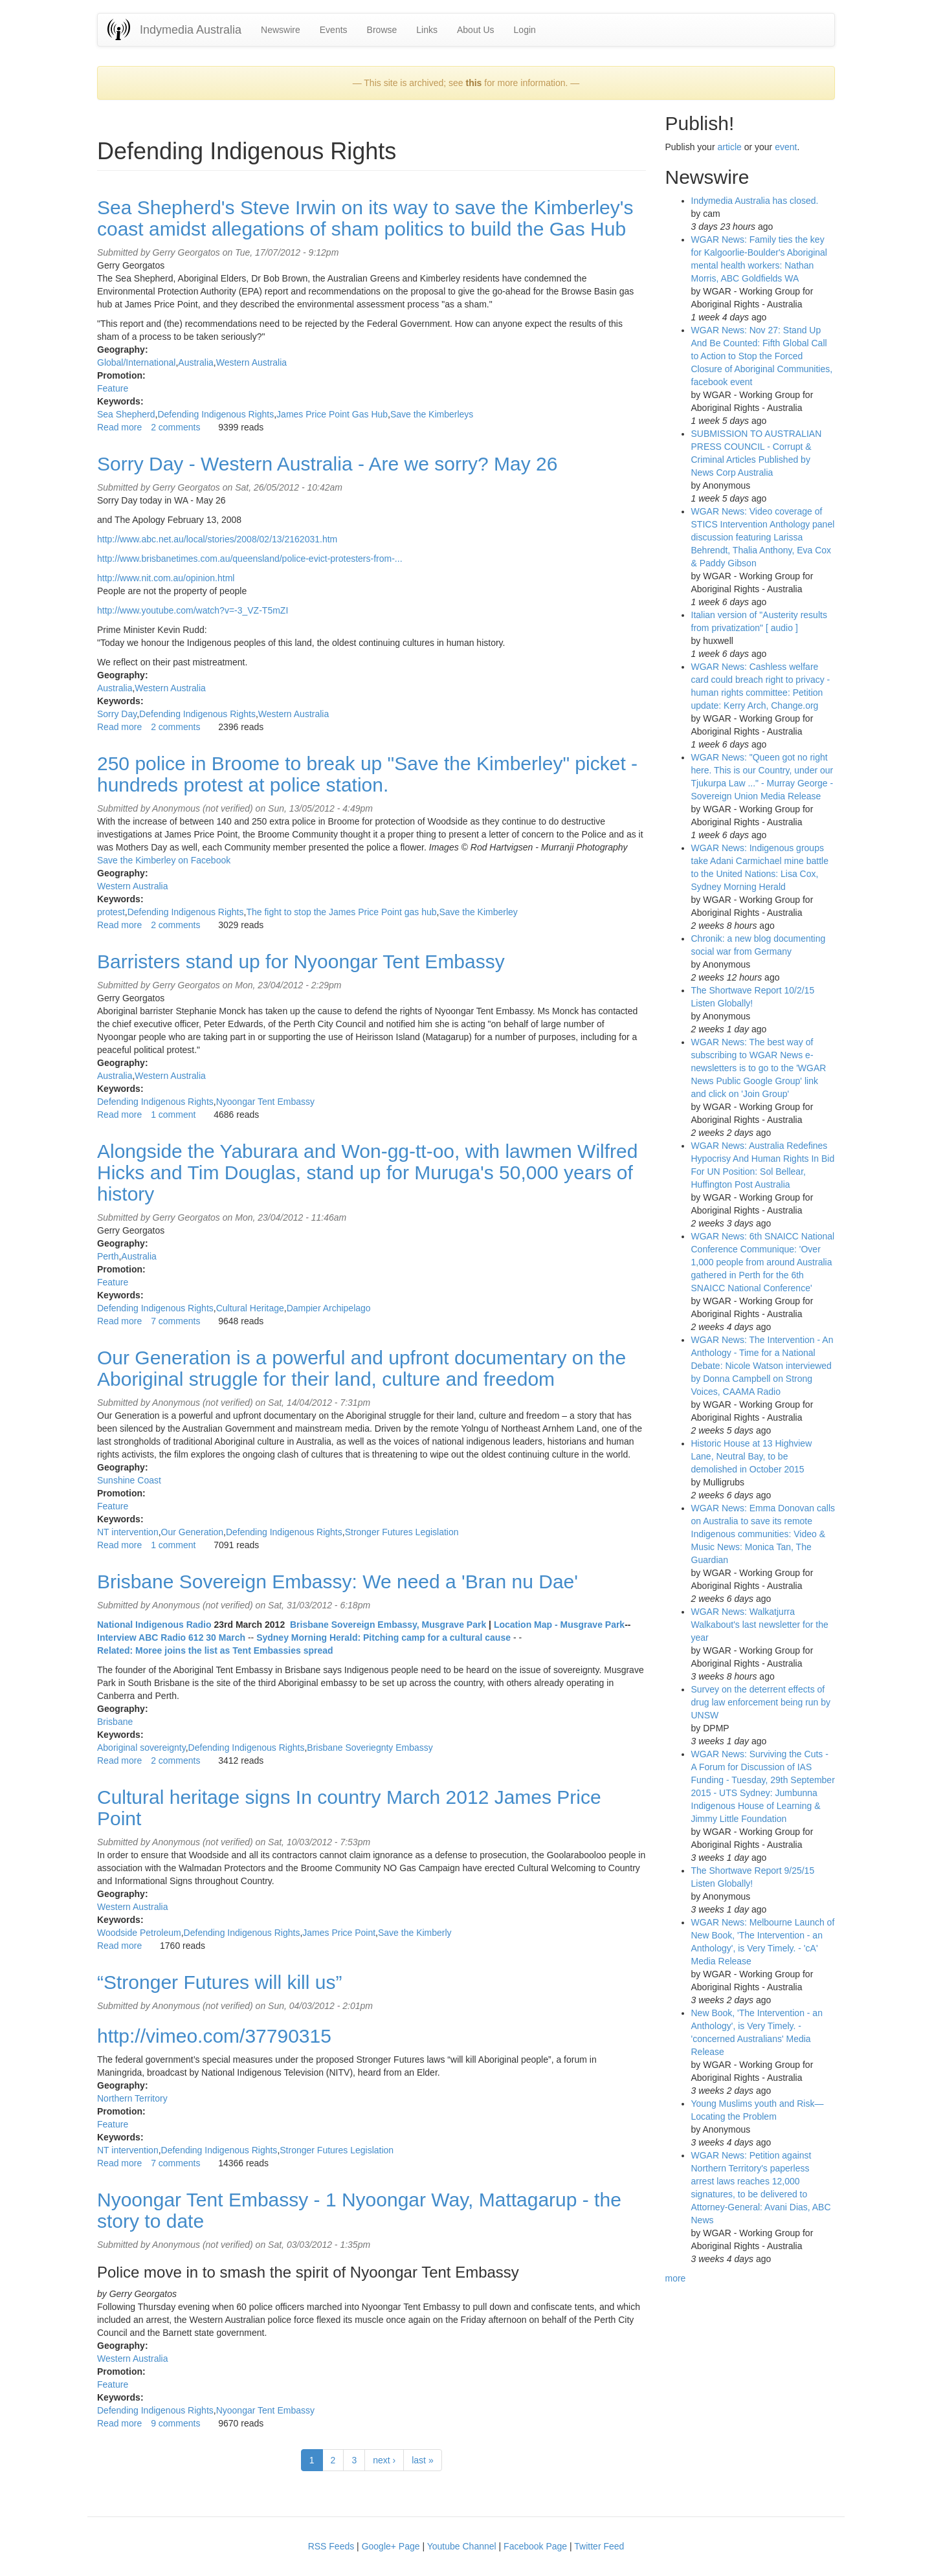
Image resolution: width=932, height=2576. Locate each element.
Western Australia (251, 362)
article (729, 147)
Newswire (280, 30)
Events (334, 30)
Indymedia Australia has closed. (755, 200)
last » (422, 2460)
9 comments (175, 2423)
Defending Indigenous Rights (215, 414)
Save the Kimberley (478, 912)
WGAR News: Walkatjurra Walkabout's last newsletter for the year (759, 1624)
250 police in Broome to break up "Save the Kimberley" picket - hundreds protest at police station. (367, 774)
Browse (382, 30)
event (786, 147)
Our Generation (192, 1532)
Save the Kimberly (415, 1932)
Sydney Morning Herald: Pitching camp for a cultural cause (383, 1637)
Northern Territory (132, 2098)
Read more (119, 427)
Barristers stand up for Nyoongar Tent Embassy (301, 961)
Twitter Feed (599, 2546)
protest (111, 912)
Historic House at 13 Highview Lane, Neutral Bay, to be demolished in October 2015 (751, 1456)
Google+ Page (391, 2546)
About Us (475, 30)
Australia (195, 362)
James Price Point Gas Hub (332, 414)
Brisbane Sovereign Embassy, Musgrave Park (388, 1624)
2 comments (175, 427)
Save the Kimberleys (431, 414)
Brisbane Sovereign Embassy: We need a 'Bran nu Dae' (337, 1581)
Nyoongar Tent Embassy (265, 1101)
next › (384, 2460)
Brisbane (115, 1721)
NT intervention (128, 1532)
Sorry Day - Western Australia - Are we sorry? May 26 (327, 463)
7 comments (175, 1321)
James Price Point (338, 1932)
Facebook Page (535, 2546)
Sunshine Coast (129, 1480)
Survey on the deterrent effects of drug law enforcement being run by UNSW (761, 1702)
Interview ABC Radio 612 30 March (171, 1637)
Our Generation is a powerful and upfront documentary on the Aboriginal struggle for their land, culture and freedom (361, 1368)
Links (427, 30)
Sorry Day (117, 714)
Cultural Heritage (250, 1308)
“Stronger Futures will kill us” (219, 1982)
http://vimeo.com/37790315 (214, 2036)
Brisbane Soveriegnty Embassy (370, 1747)
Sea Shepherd (126, 414)
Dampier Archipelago (329, 1308)
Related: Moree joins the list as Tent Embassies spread (215, 1650)
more (675, 2278)
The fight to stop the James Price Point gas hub (341, 912)
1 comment (173, 1114)
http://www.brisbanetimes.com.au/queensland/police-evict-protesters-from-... (250, 558)
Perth (107, 1256)
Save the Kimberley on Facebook (163, 860)
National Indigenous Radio (154, 1624)
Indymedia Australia (190, 29)
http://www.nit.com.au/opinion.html (165, 578)
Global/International (136, 362)
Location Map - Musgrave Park (559, 1624)
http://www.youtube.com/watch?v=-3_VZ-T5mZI (192, 610)
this (473, 83)
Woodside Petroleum (139, 1932)
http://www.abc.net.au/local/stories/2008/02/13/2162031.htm (217, 539)
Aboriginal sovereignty (141, 1747)
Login (525, 30)
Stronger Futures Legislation (402, 1532)
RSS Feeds (331, 2546)
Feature (112, 388)
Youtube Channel (461, 2546)
